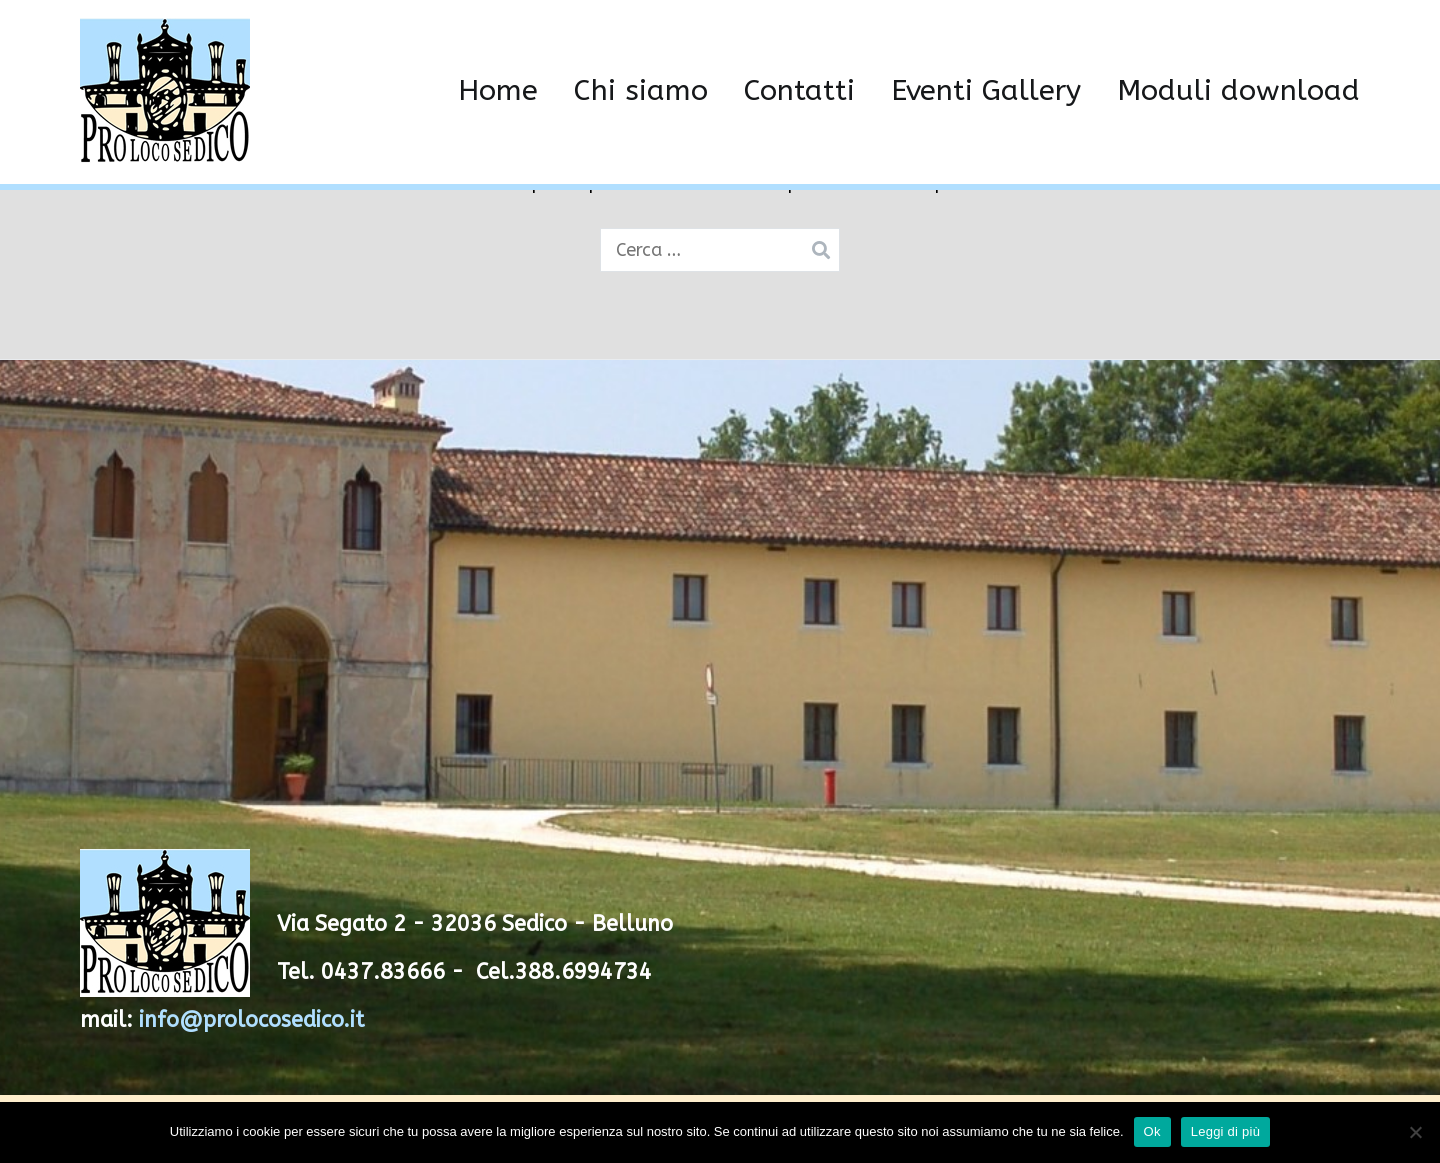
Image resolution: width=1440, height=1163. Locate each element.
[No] (1415, 1132)
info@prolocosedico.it (251, 1020)
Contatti (799, 91)
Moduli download (1238, 91)
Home (498, 91)
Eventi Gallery (986, 91)
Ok (1152, 1131)
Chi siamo (641, 91)
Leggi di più (1226, 1131)
